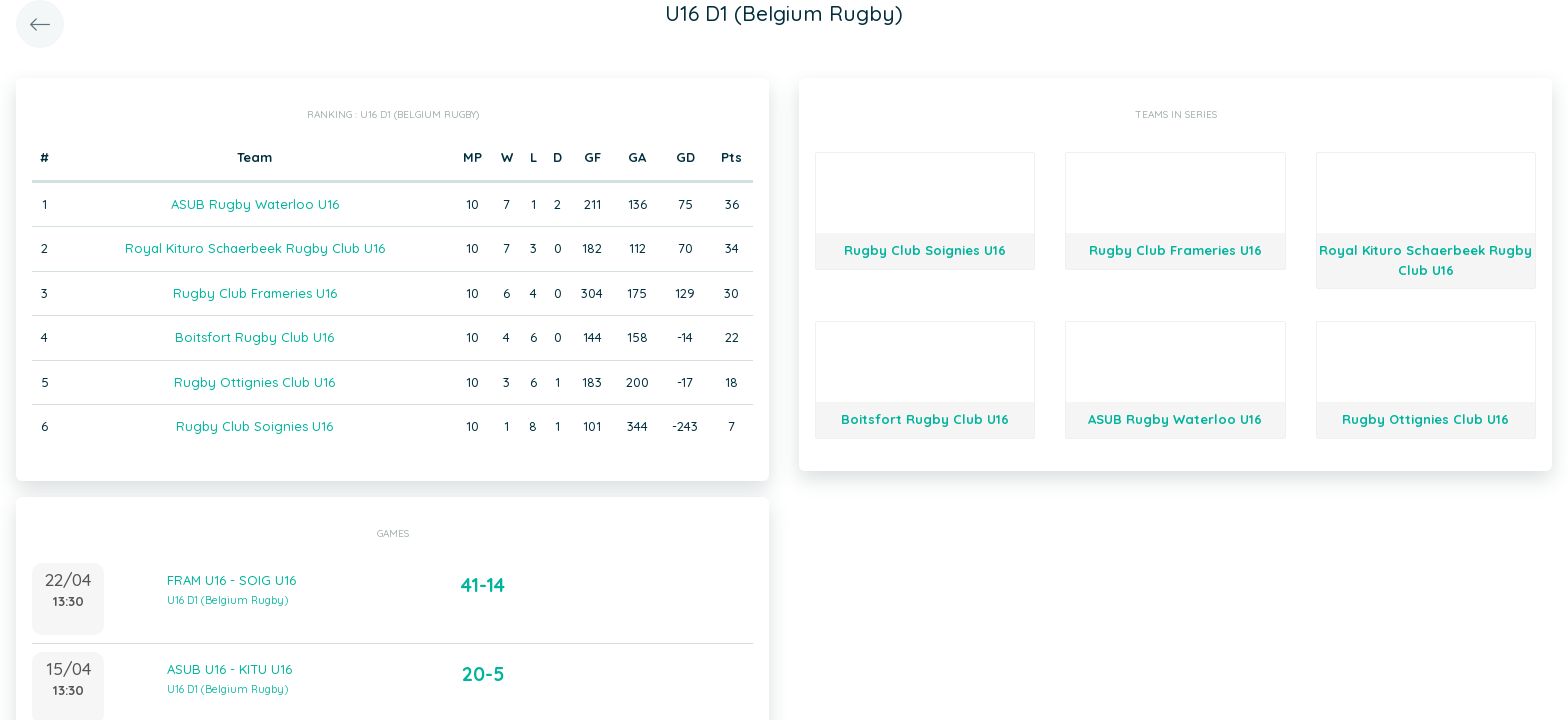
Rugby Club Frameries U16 (255, 293)
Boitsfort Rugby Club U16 (254, 337)
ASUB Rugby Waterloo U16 (255, 204)
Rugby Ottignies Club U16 (254, 382)
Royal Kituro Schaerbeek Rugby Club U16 (255, 248)
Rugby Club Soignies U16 (254, 426)
